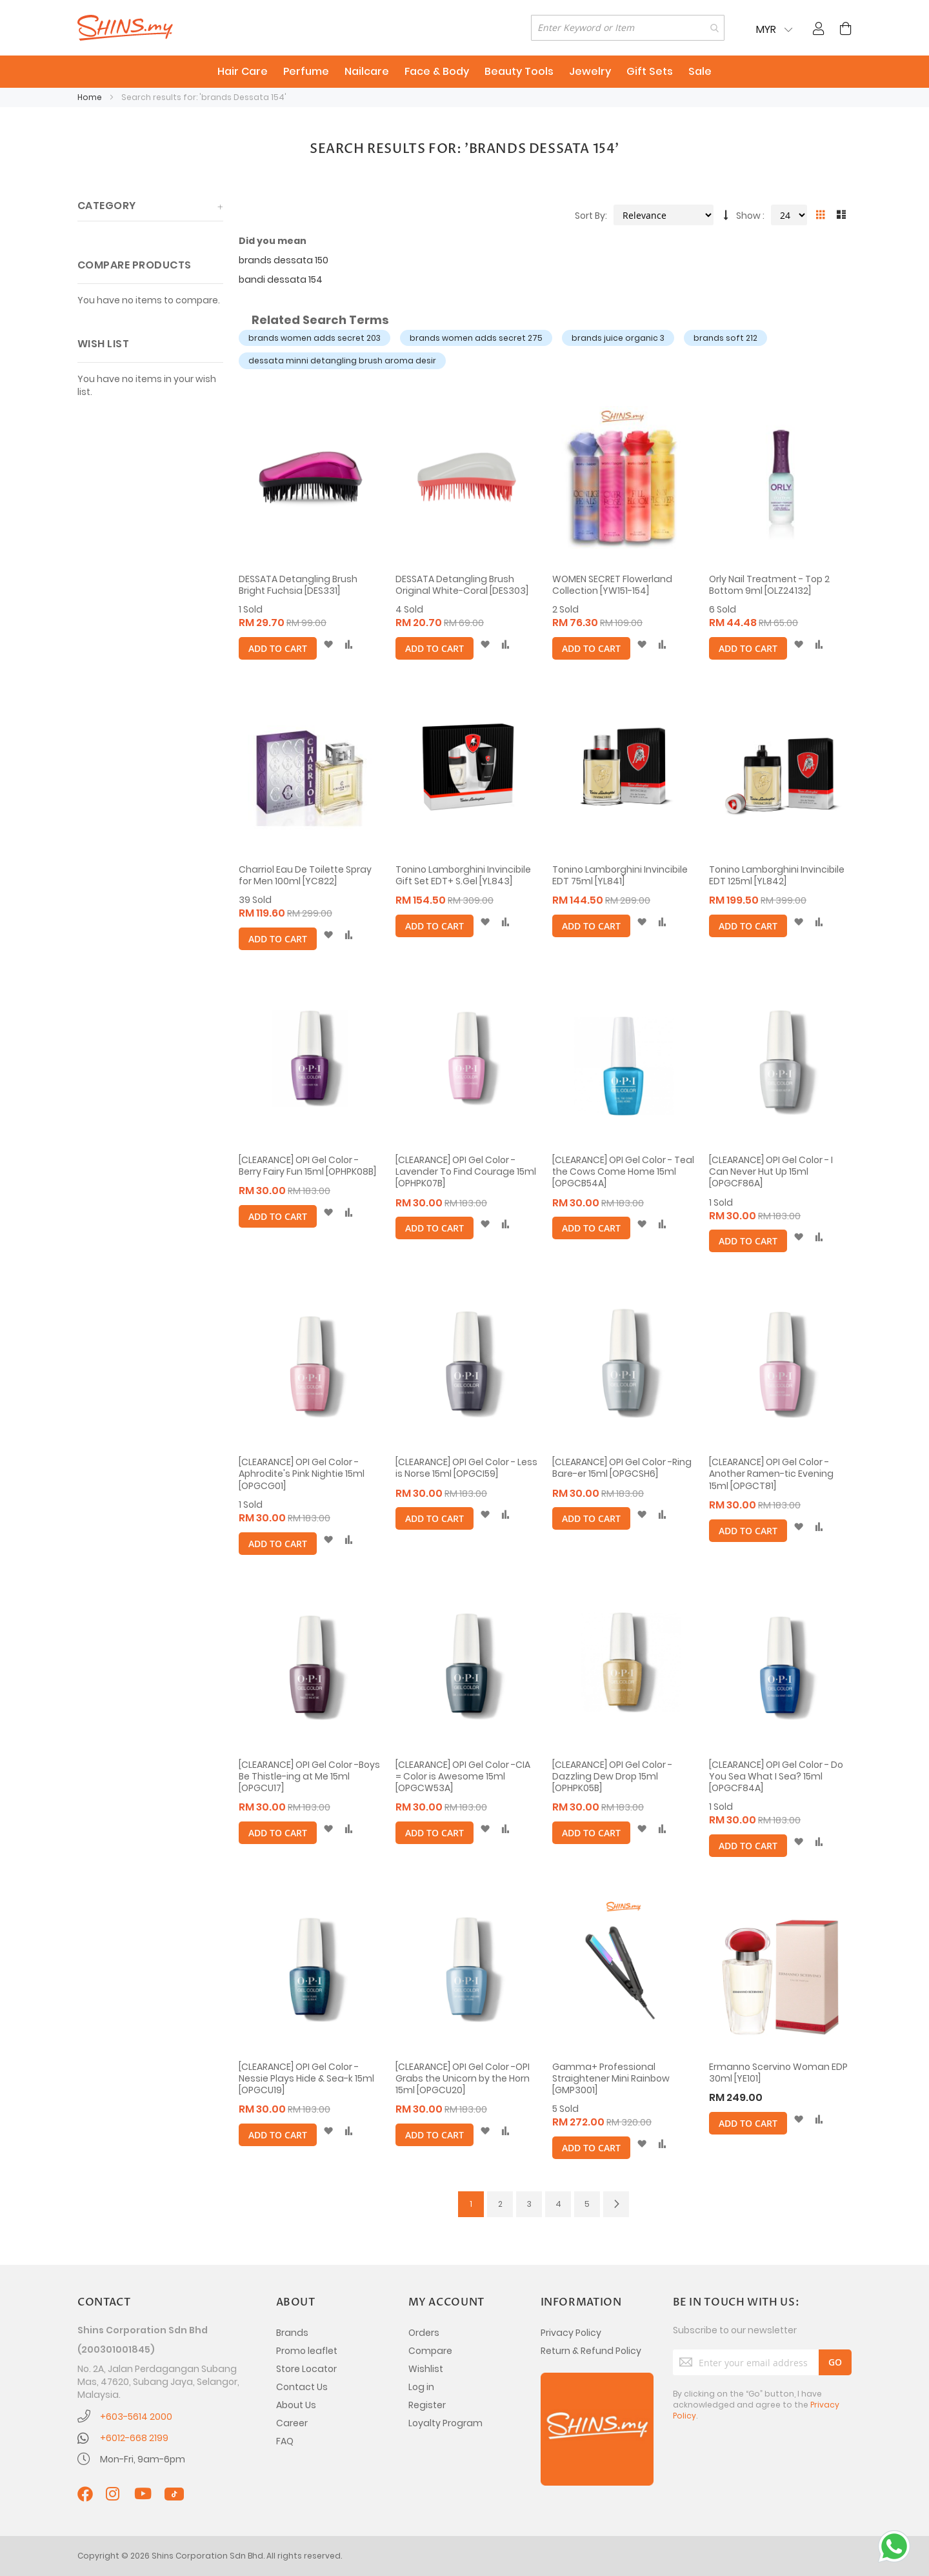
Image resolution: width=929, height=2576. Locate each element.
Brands (292, 2332)
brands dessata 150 (283, 260)
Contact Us (302, 2386)
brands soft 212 (725, 337)
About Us (296, 2405)
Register (427, 2405)
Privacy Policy (571, 2332)
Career (292, 2423)
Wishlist (425, 2368)
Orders (423, 2332)
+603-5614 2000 (136, 2416)
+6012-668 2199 (134, 2437)
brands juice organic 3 (618, 337)
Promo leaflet (306, 2350)
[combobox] (627, 28)
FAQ (285, 2441)
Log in (421, 2386)
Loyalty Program (445, 2423)
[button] (328, 645)
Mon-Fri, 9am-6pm (142, 2459)
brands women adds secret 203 (314, 337)
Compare (430, 2350)
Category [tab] (106, 205)
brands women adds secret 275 (476, 337)
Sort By (590, 215)
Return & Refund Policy (591, 2350)
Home (90, 97)
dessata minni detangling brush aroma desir (342, 360)
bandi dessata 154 (281, 279)
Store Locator (306, 2368)
